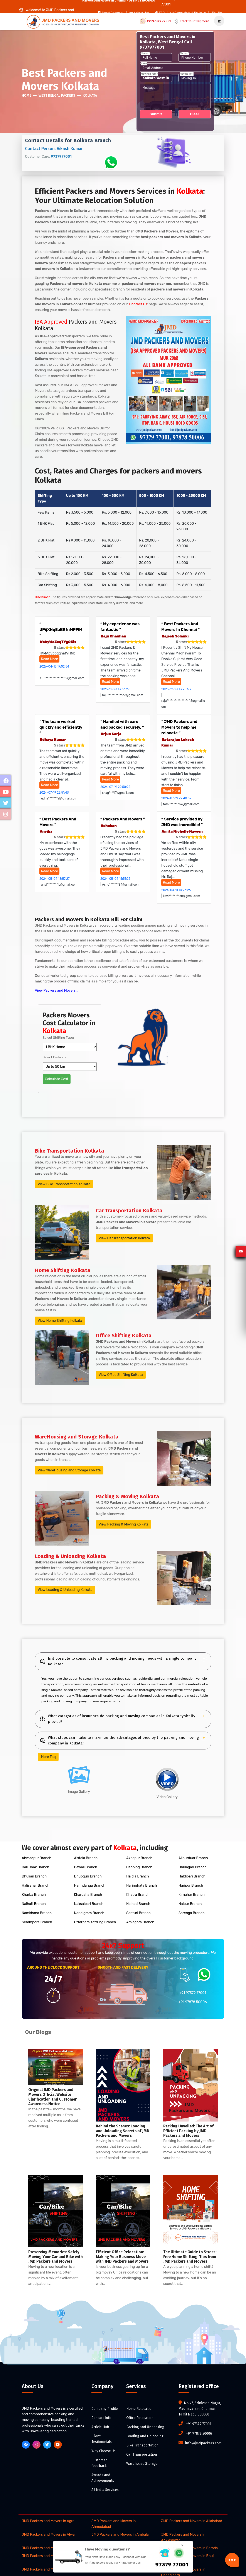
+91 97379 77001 (155, 21)
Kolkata (90, 95)
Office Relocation (139, 2418)
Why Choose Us (103, 2451)
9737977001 (61, 156)
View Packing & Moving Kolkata (123, 1524)
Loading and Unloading (144, 2436)
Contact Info (101, 2418)
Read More (49, 659)
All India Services (105, 2490)
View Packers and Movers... (56, 990)
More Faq (48, 1757)
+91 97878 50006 (199, 2433)
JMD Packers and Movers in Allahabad (191, 2521)
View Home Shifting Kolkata (60, 1321)
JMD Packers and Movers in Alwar (49, 2534)
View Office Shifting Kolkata (121, 1375)
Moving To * (187, 73)
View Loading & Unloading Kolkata (65, 1590)
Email (144, 63)
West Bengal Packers (57, 95)
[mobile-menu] (217, 21)
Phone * (184, 53)
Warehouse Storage (142, 2464)
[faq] (123, 1661)
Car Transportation (141, 2454)
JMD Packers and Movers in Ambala (120, 2534)
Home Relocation (139, 2409)
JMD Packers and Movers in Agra (48, 2521)
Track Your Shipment (191, 21)
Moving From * (149, 73)
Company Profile (104, 2409)
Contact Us (138, 304)
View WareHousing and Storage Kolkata (69, 1470)
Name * (145, 53)
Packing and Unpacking (145, 2427)
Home (26, 95)
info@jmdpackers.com (203, 2443)
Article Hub (100, 2427)
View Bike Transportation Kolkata (64, 1184)
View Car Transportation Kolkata (124, 1238)
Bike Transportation (142, 2445)
